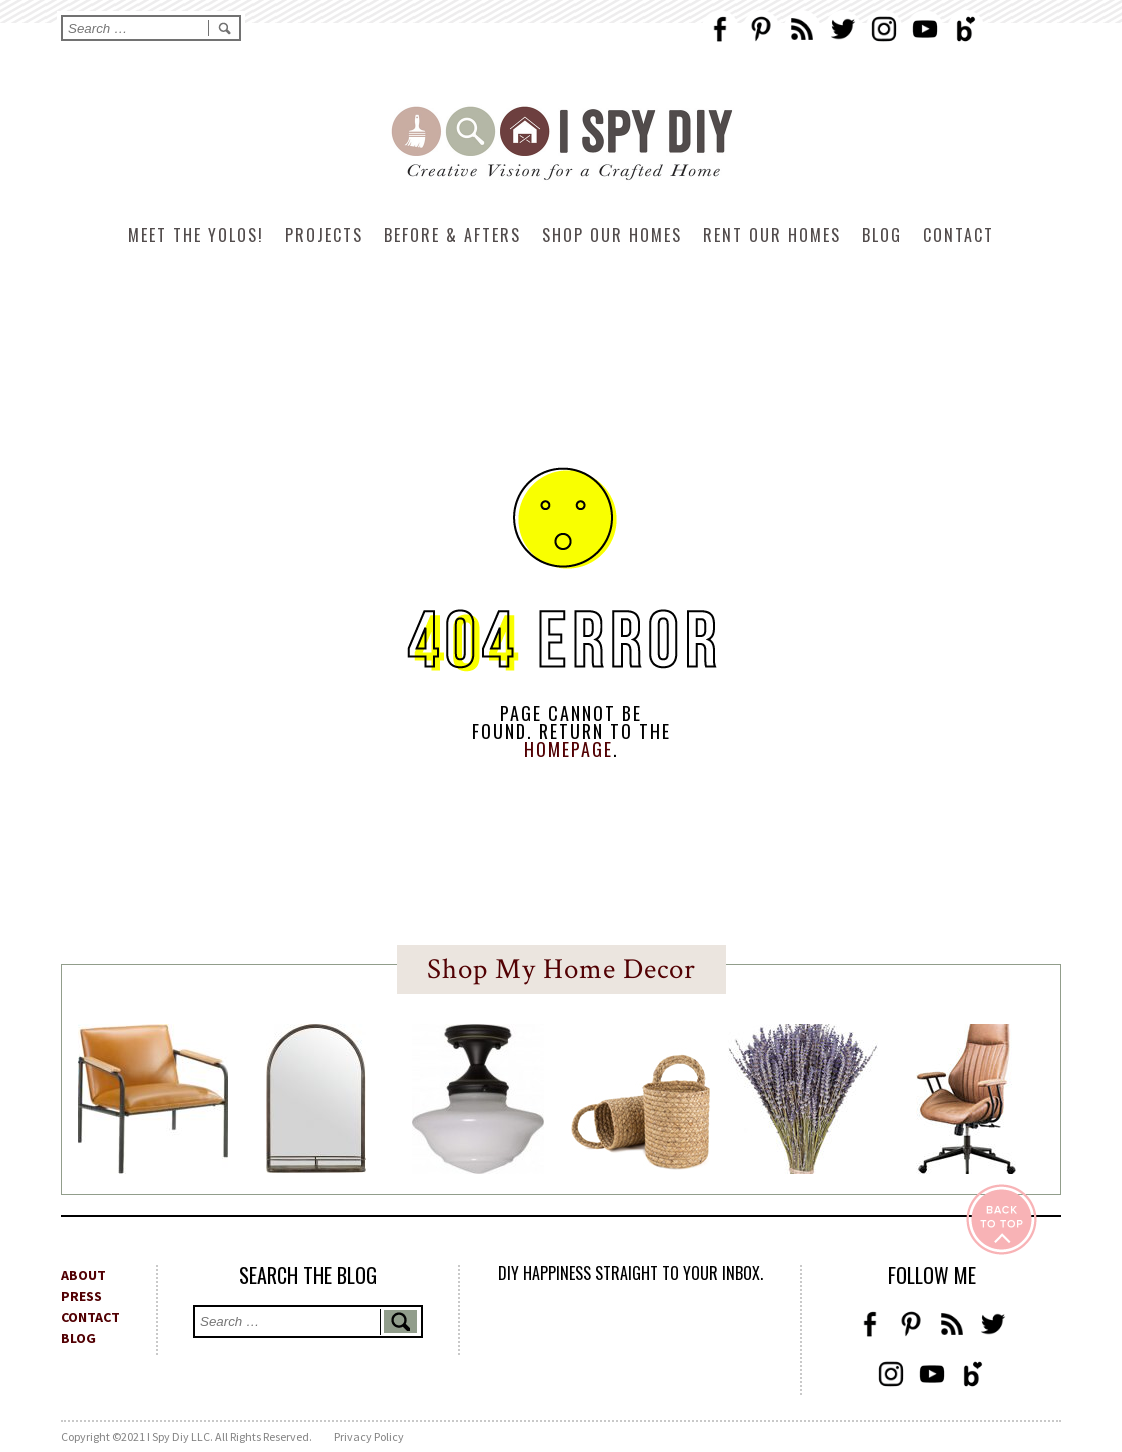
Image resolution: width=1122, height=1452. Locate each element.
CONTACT (90, 1317)
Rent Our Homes (772, 235)
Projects (324, 235)
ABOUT (83, 1275)
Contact (958, 235)
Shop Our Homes (612, 235)
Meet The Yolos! (196, 235)
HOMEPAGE (568, 749)
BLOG (78, 1338)
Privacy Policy (369, 1436)
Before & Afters (452, 235)
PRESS (81, 1296)
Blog (882, 235)
